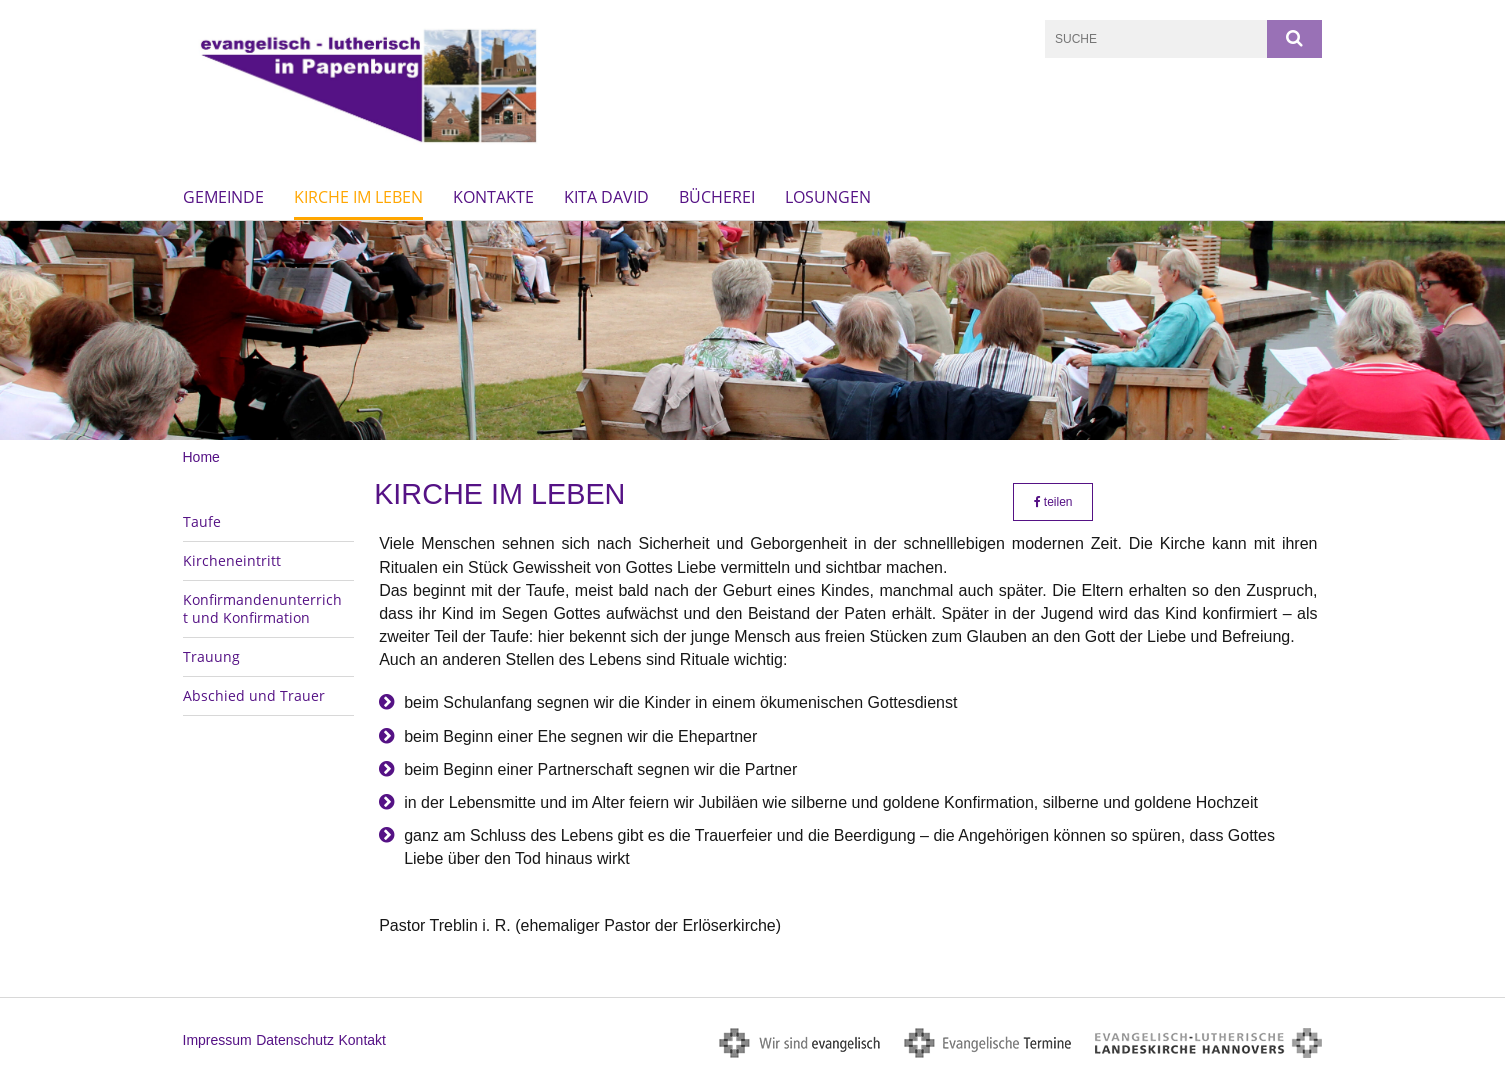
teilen (1053, 502)
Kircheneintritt (232, 560)
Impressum (217, 1040)
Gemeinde (223, 197)
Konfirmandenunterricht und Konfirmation (262, 608)
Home (201, 457)
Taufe (202, 521)
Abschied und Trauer (254, 695)
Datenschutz (295, 1040)
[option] (752, 330)
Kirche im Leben (358, 197)
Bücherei (717, 197)
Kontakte (493, 197)
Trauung (211, 656)
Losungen (828, 197)
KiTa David (606, 197)
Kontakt (361, 1040)
